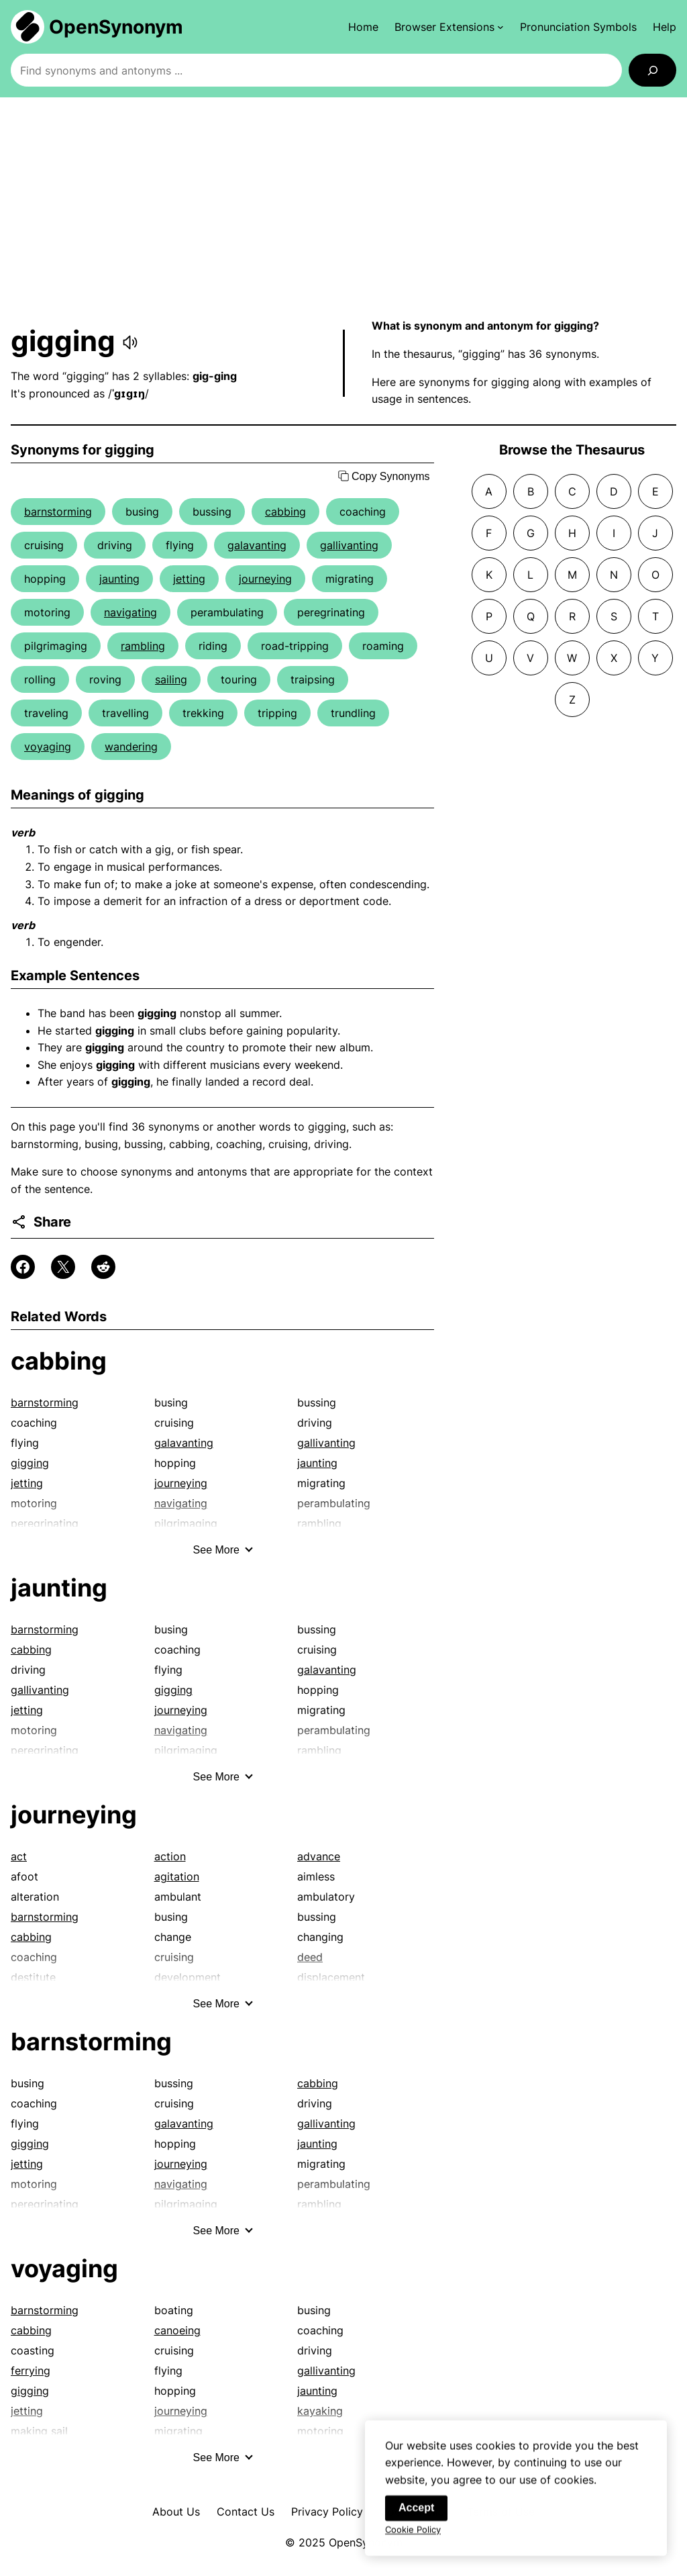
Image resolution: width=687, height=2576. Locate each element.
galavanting (256, 545)
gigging (30, 1463)
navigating (130, 612)
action (170, 1856)
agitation (176, 1876)
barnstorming (58, 511)
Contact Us (245, 2511)
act (19, 1856)
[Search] (652, 70)
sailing (171, 679)
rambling (143, 646)
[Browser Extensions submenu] (449, 26)
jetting (189, 578)
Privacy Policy (327, 2511)
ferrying (30, 2370)
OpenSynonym (116, 26)
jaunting (119, 578)
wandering (131, 746)
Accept (416, 2518)
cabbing (285, 511)
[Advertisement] (343, 207)
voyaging (47, 746)
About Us (176, 2511)
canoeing (177, 2330)
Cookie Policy (413, 2539)
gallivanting (349, 545)
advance (318, 1856)
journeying (265, 578)
